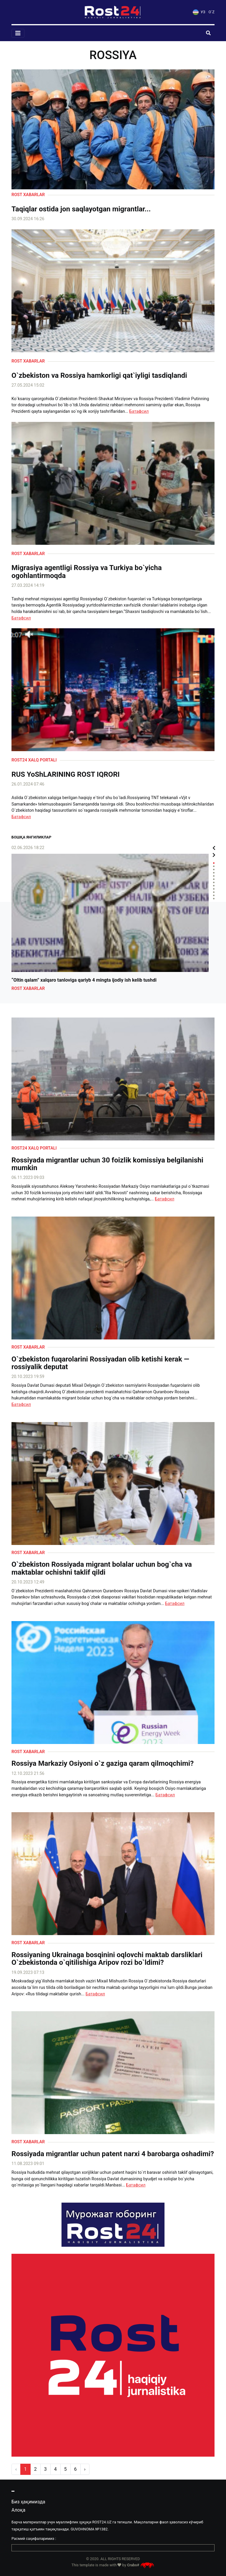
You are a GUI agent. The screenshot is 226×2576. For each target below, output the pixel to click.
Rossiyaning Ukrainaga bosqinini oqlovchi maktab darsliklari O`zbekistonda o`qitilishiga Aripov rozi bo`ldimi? (106, 1959)
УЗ (199, 12)
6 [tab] (214, 879)
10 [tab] (214, 892)
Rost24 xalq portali (34, 760)
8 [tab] (214, 885)
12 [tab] (214, 898)
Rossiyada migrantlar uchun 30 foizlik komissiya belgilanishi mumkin (107, 1164)
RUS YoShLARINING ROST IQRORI (65, 774)
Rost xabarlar (28, 194)
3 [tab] (214, 869)
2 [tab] (214, 866)
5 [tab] (214, 876)
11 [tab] (214, 895)
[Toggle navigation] (17, 33)
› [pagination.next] (85, 2469)
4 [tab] (214, 872)
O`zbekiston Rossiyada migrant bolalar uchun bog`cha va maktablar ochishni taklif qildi (101, 1568)
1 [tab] (214, 863)
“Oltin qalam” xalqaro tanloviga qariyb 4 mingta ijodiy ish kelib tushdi (84, 980)
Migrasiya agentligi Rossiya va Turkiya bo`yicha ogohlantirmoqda (86, 571)
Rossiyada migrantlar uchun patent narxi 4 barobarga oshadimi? (112, 2154)
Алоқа (18, 2510)
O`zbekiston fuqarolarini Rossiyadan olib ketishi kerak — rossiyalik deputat (100, 1363)
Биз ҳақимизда (28, 2502)
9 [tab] (214, 889)
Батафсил (139, 411)
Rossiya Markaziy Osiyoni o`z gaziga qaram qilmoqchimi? (102, 1763)
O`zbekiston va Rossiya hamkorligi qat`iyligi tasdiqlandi (99, 375)
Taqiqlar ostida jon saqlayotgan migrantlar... (81, 209)
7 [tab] (214, 882)
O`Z (212, 12)
